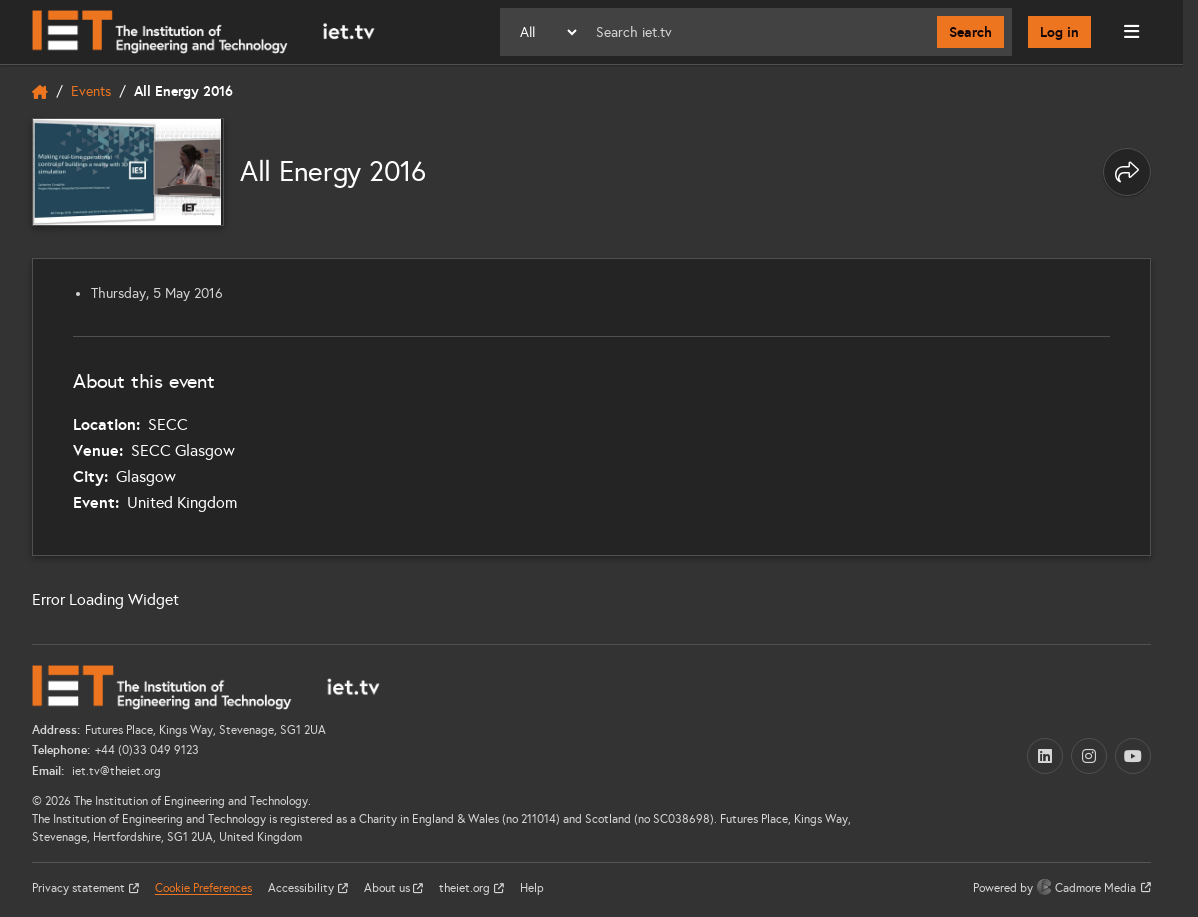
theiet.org (466, 888)
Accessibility (302, 888)
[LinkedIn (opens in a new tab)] (1045, 756)
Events (91, 91)
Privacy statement (80, 888)
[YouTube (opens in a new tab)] (1133, 756)
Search (970, 32)
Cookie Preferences (203, 888)
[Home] (203, 32)
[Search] (758, 32)
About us (388, 888)
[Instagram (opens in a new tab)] (1089, 756)
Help (532, 888)
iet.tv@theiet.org (115, 771)
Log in (1059, 32)
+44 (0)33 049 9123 (147, 750)
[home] (40, 92)
